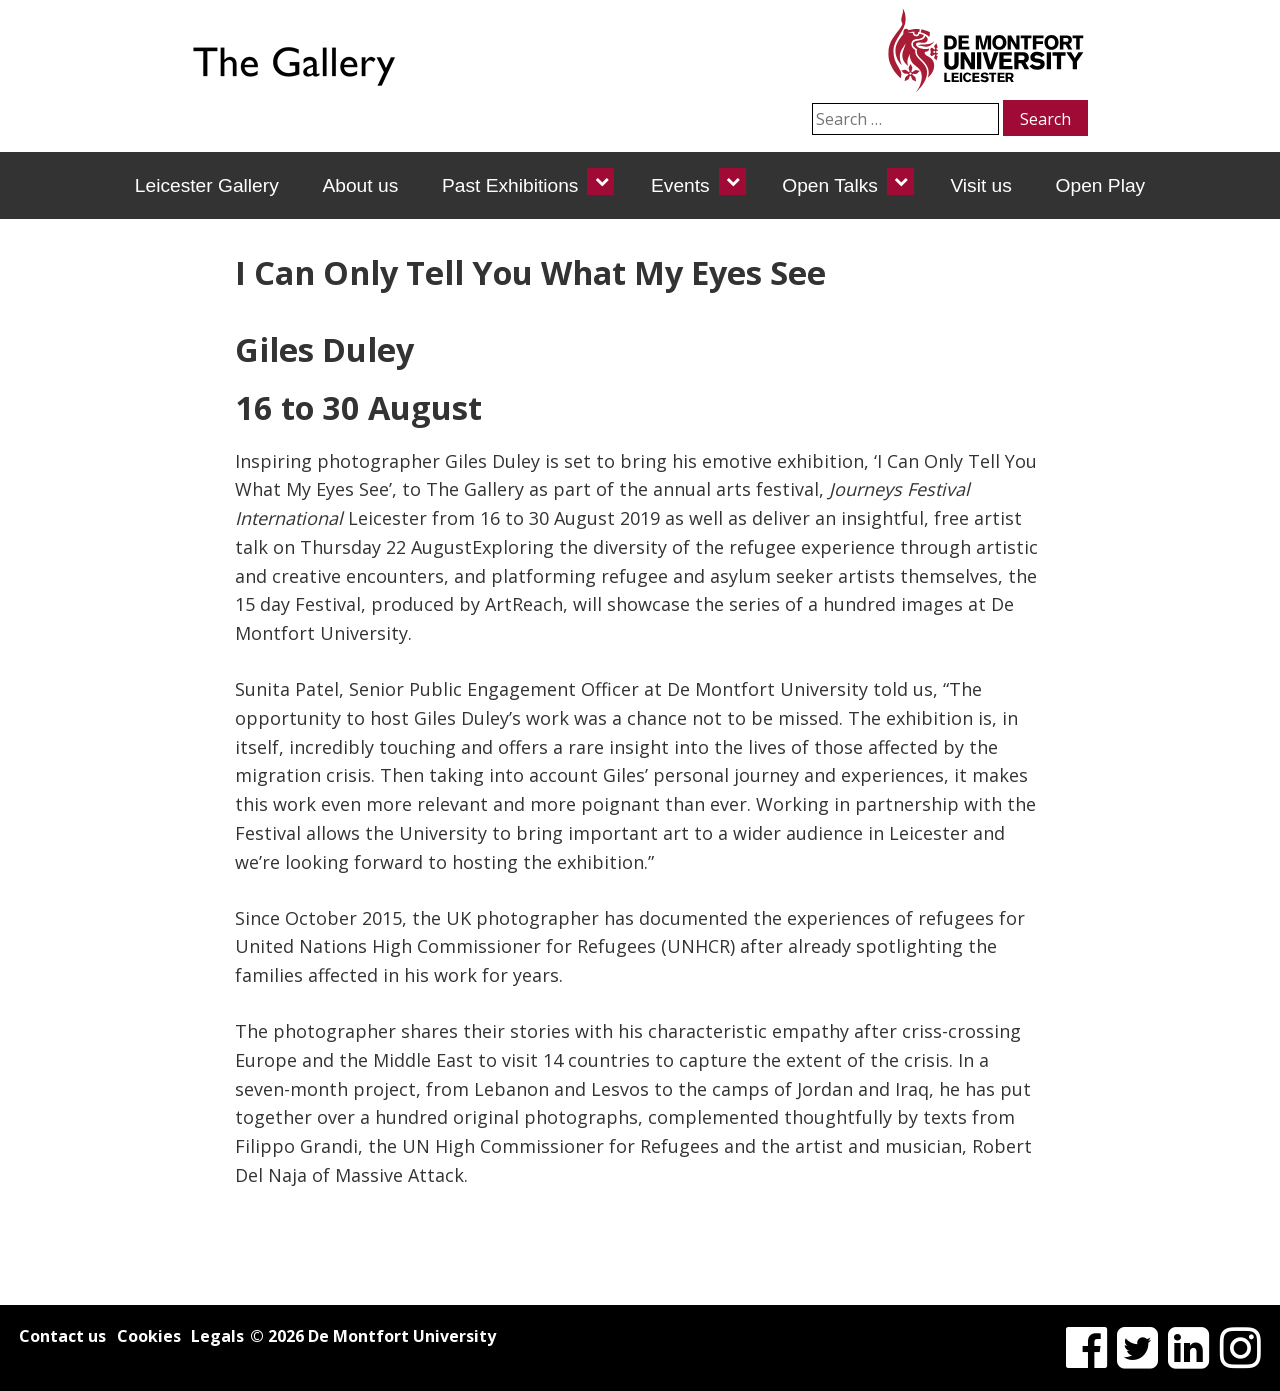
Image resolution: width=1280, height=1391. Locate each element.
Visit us (981, 185)
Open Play (1101, 185)
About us (360, 185)
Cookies (149, 1336)
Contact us (62, 1336)
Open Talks (830, 185)
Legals (217, 1336)
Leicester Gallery (207, 185)
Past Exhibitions (510, 185)
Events (680, 185)
